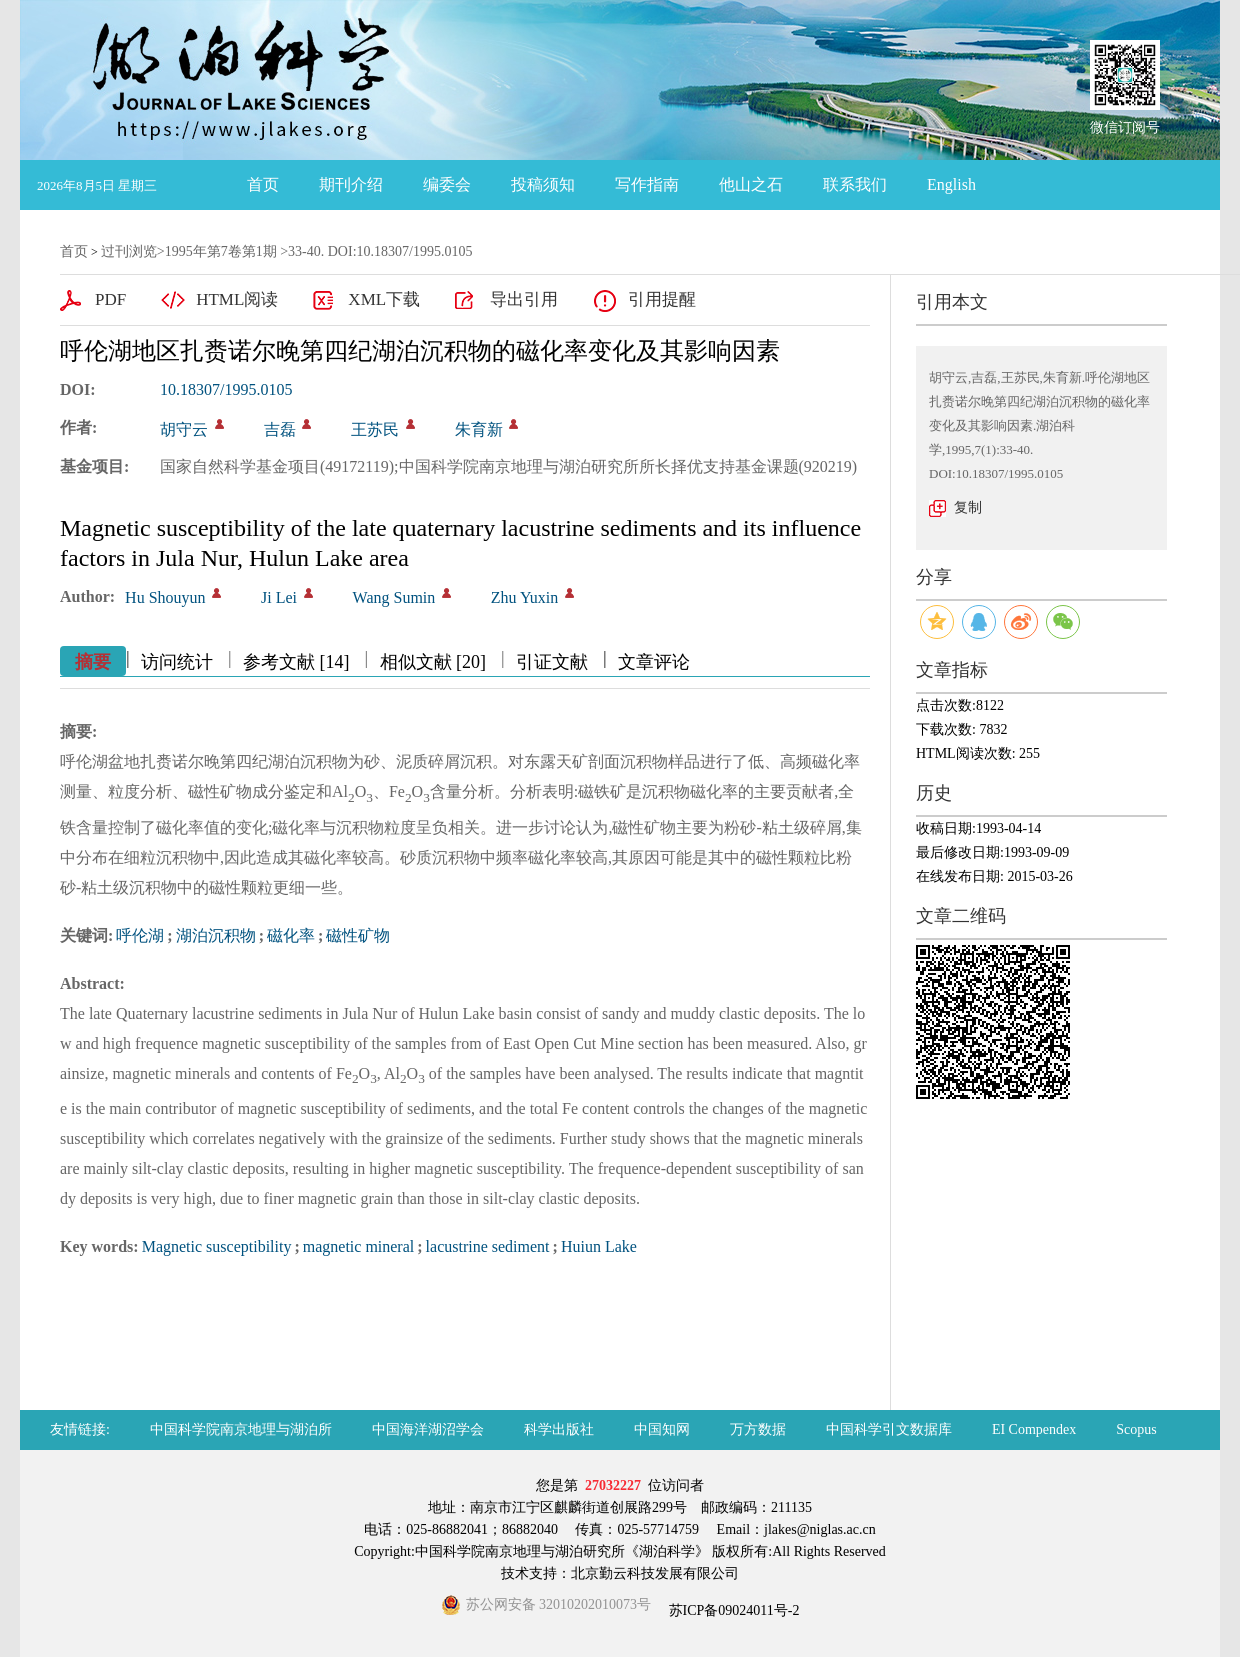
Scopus (1136, 1429)
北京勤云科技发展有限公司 (655, 1573)
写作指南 (647, 184)
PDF (110, 299)
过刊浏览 (129, 251)
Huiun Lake (599, 1246)
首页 (263, 184)
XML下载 (384, 299)
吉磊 (280, 429)
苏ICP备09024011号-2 (732, 1610)
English (951, 184)
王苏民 (375, 429)
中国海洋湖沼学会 (428, 1429)
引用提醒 (662, 299)
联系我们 (855, 184)
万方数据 (758, 1429)
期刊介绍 (351, 184)
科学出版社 (559, 1429)
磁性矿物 (358, 935)
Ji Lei (279, 597)
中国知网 (662, 1429)
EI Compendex (1034, 1429)
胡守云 (184, 429)
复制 (968, 507)
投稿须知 (543, 184)
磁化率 (291, 935)
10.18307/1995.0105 (226, 389)
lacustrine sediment (488, 1246)
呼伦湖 (140, 935)
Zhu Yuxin (524, 597)
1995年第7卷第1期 (221, 251)
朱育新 (479, 429)
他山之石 (751, 184)
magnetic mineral (359, 1246)
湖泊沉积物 (216, 935)
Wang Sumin (394, 597)
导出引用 (524, 299)
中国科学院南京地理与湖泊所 (241, 1429)
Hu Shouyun (165, 597)
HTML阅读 (237, 299)
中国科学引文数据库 (889, 1429)
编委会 (447, 184)
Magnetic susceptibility (217, 1246)
